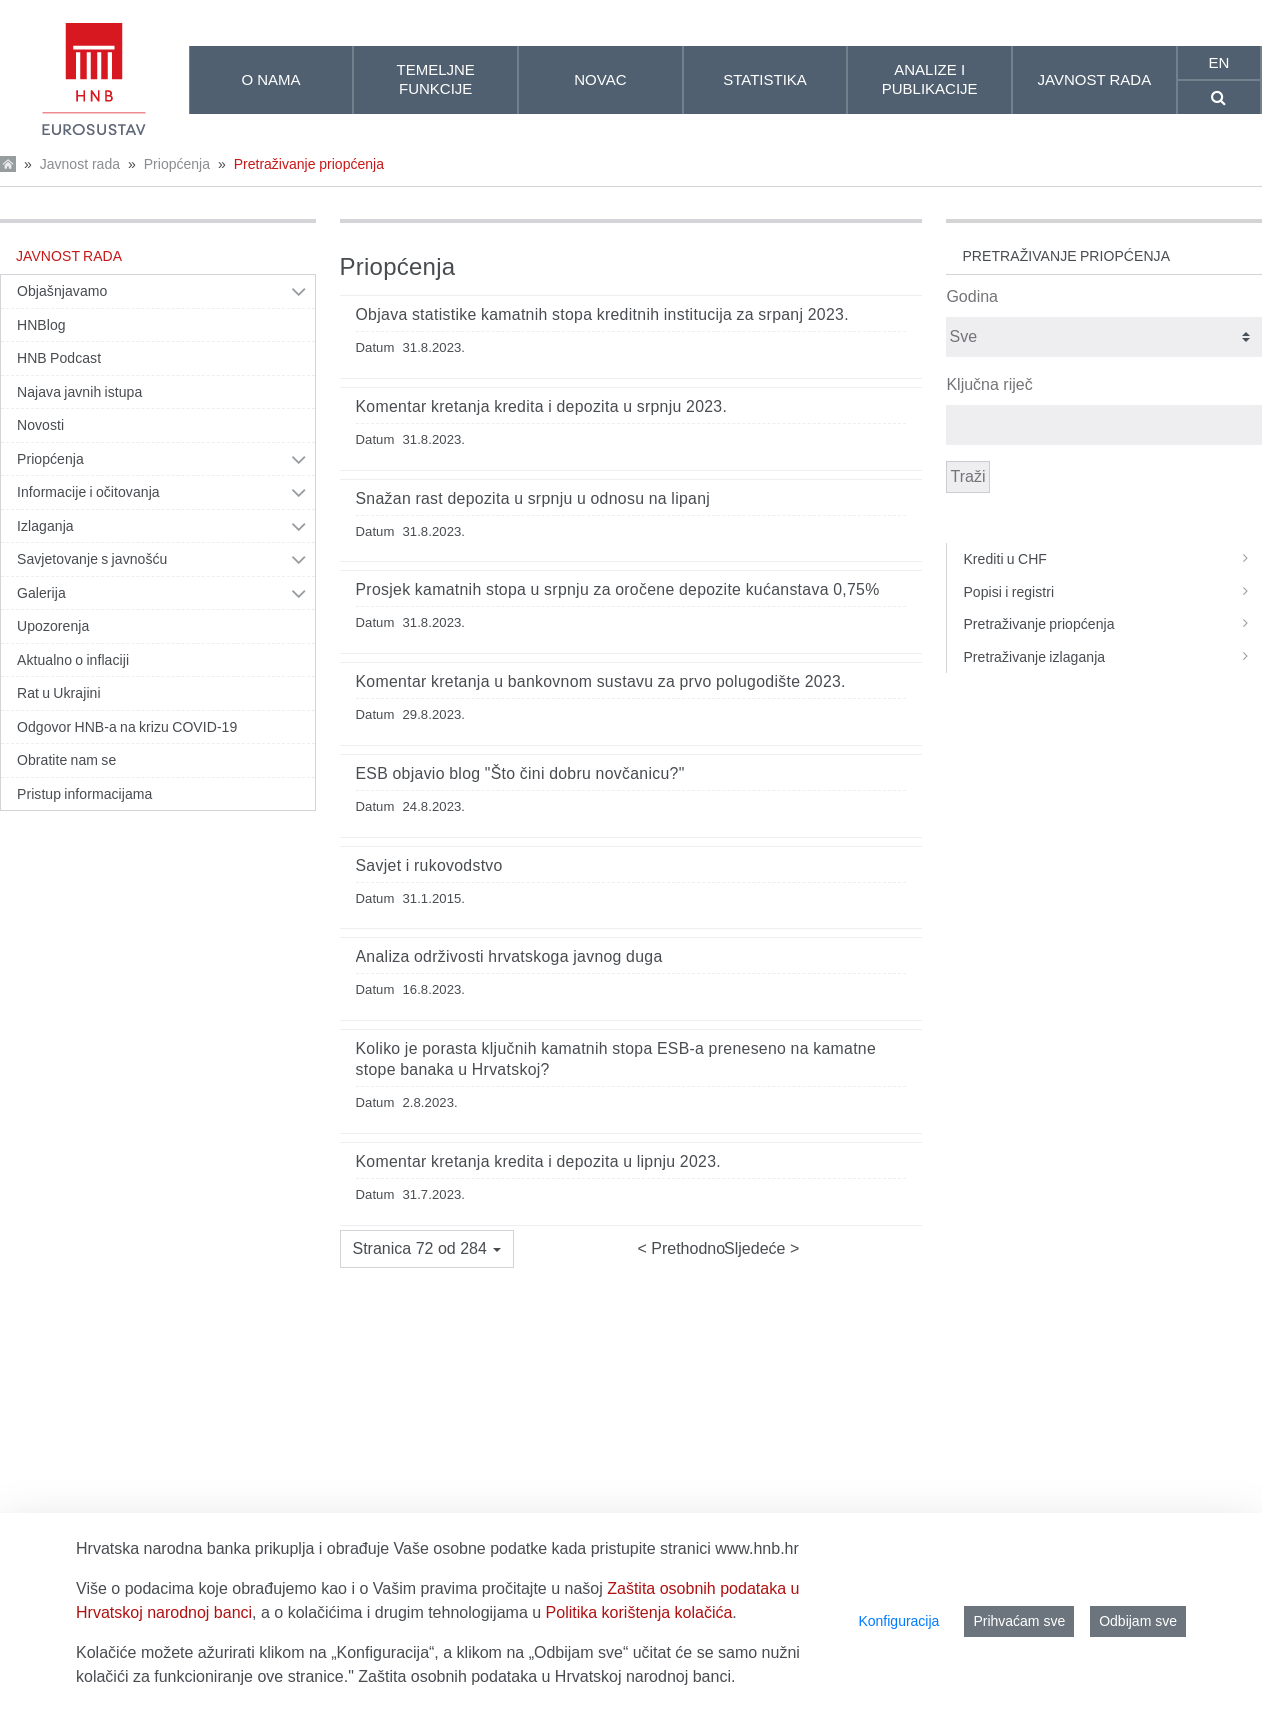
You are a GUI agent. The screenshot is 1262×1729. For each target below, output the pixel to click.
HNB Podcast (59, 358)
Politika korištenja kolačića (639, 1612)
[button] (427, 1249)
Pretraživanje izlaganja (1112, 657)
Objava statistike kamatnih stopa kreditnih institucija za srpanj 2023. (602, 314)
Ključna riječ (989, 384)
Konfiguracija (898, 1621)
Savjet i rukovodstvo (429, 865)
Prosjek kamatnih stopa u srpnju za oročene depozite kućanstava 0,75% (618, 589)
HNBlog (41, 325)
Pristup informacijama (84, 794)
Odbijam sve (1138, 1621)
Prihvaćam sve (1019, 1621)
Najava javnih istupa (79, 392)
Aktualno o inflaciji (73, 660)
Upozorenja (53, 626)
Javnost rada (80, 164)
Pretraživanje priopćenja (309, 164)
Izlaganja (45, 526)
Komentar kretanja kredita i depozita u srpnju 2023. (542, 406)
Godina (972, 296)
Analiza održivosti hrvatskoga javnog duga (509, 956)
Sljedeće (757, 1248)
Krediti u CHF (1112, 559)
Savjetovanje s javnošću (92, 559)
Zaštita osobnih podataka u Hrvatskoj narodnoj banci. (546, 1676)
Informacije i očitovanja (88, 492)
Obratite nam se (66, 760)
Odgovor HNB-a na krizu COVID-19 (127, 727)
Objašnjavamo (62, 291)
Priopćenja (177, 164)
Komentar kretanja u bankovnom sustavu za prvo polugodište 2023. (601, 681)
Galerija (41, 593)
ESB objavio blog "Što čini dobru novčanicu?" (520, 773)
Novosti (40, 425)
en (1218, 62)
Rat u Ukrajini (59, 693)
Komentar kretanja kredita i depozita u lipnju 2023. (539, 1161)
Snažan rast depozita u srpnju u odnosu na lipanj (533, 498)
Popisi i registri (1112, 592)
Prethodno (686, 1248)
